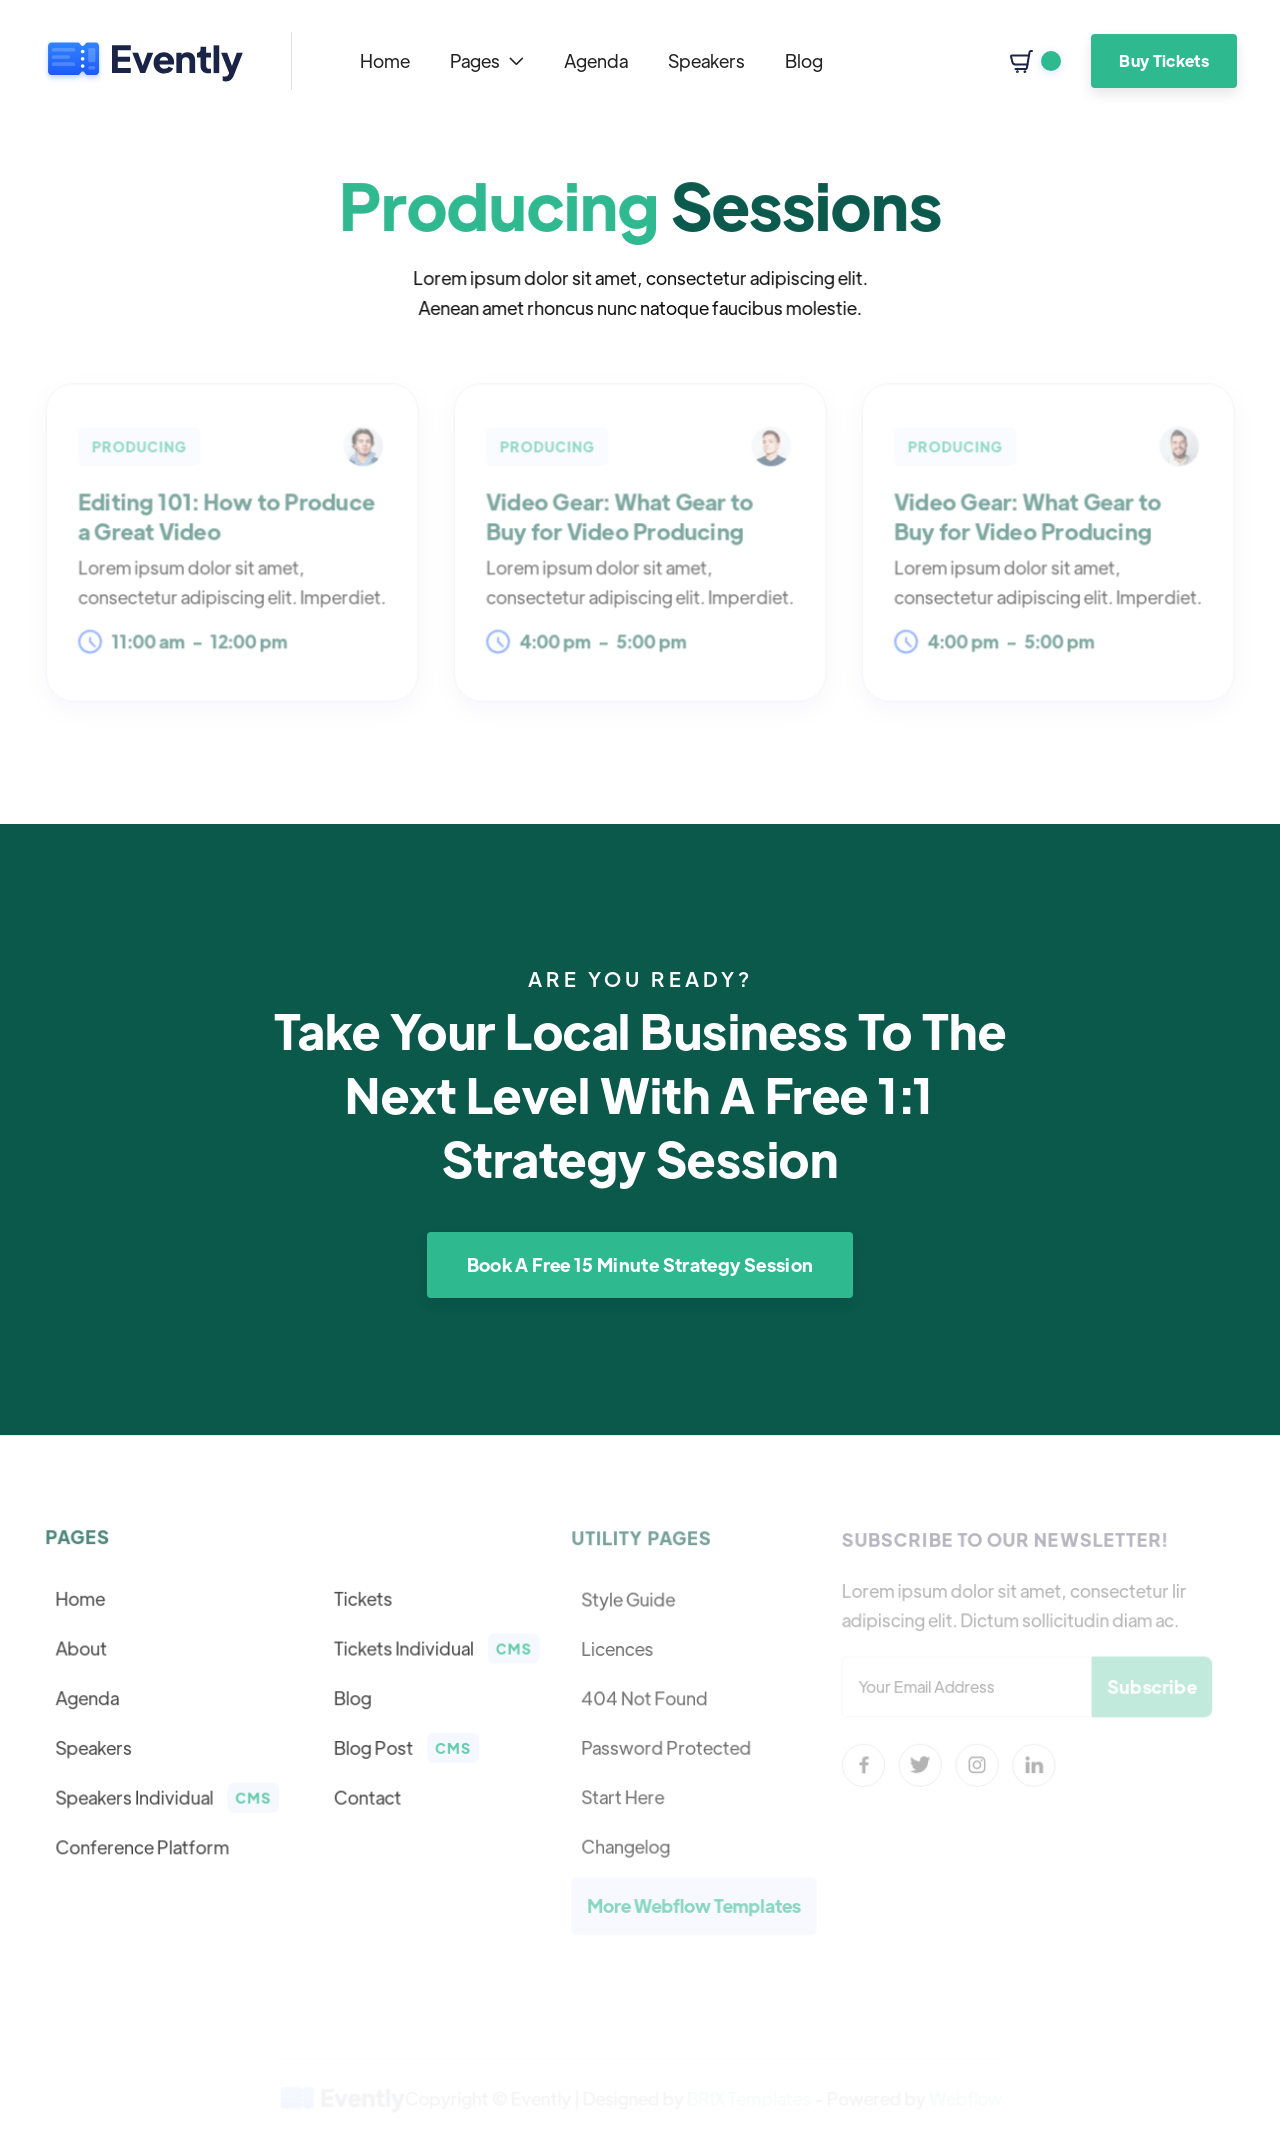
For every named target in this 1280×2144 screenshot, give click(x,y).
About (83, 1649)
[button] (487, 61)
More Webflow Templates (695, 1903)
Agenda (596, 60)
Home (385, 60)
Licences (619, 1650)
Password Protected (667, 1747)
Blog (804, 60)
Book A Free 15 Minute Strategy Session (640, 1264)
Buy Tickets (1164, 60)
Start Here (625, 1796)
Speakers (706, 60)
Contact (366, 1796)
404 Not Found (646, 1699)
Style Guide (630, 1601)
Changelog (627, 1844)
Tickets (362, 1600)
